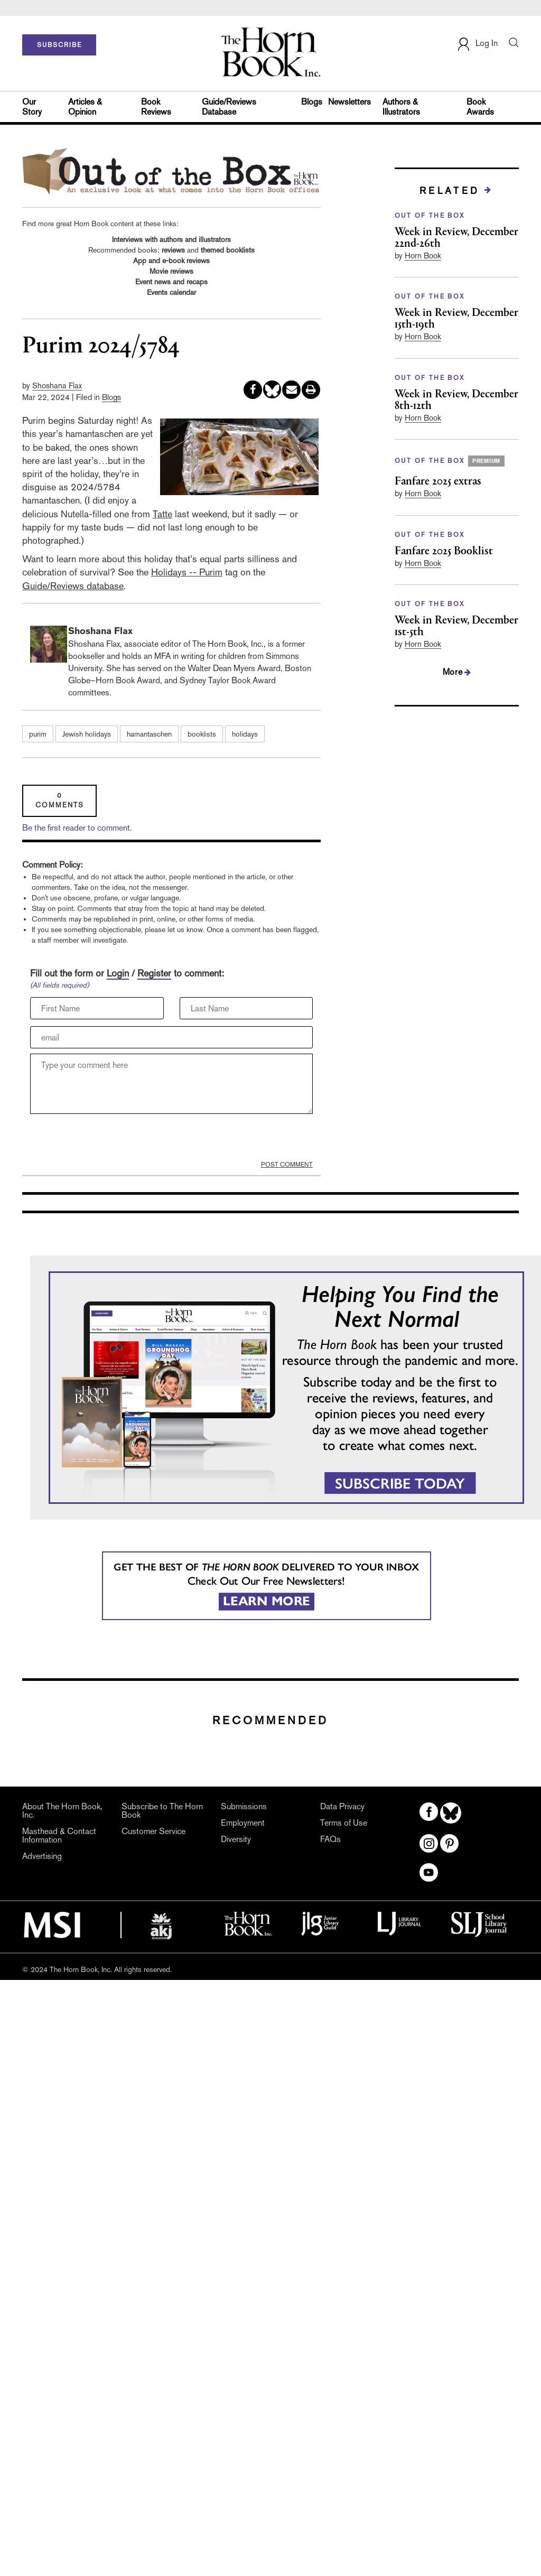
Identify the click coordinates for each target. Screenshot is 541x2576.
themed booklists (228, 250)
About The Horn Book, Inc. (62, 1810)
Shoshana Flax (57, 385)
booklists (202, 734)
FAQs (330, 1839)
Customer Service (153, 1831)
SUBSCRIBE (59, 45)
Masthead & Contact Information (59, 1835)
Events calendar (171, 292)
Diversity (236, 1839)
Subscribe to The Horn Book (162, 1810)
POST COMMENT (287, 1164)
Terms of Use (343, 1823)
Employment (243, 1823)
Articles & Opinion (85, 107)
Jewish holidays (86, 734)
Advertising (42, 1856)
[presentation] (110, 1139)
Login (118, 973)
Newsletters (349, 102)
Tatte (162, 513)
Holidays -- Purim (186, 572)
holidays (245, 734)
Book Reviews (156, 107)
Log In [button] (477, 44)
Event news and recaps (171, 281)
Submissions (244, 1806)
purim (37, 734)
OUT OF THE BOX (430, 215)
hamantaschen (149, 734)
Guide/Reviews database (73, 585)
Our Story (32, 107)
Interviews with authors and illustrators (171, 239)
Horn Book (423, 255)
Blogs (311, 102)
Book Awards (480, 107)
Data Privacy (342, 1806)
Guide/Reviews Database (229, 107)
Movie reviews (171, 271)
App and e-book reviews (171, 260)
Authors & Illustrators (401, 107)
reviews (173, 250)
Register (154, 973)
